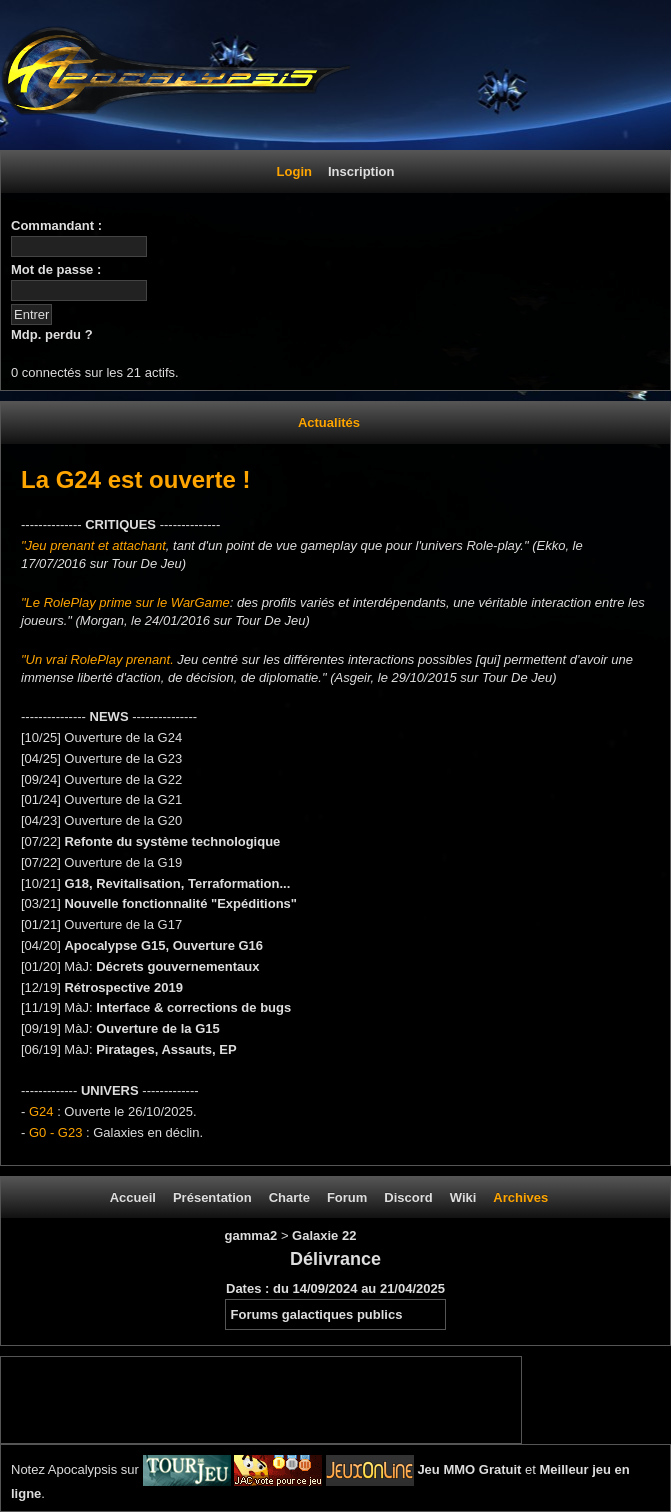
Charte (289, 1197)
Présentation (212, 1197)
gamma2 (253, 1235)
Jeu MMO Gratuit (469, 1469)
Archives (520, 1197)
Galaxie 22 (324, 1235)
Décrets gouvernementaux (177, 966)
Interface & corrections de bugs (193, 1007)
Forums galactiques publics (317, 1314)
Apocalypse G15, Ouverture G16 (163, 945)
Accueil (133, 1197)
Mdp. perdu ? (52, 334)
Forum (347, 1197)
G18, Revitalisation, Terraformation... (177, 883)
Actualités (329, 422)
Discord (408, 1197)
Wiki (463, 1197)
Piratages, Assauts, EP (166, 1049)
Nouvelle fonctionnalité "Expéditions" (180, 903)
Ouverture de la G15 (158, 1028)
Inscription (361, 171)
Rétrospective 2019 (123, 987)
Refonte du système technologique (172, 841)
